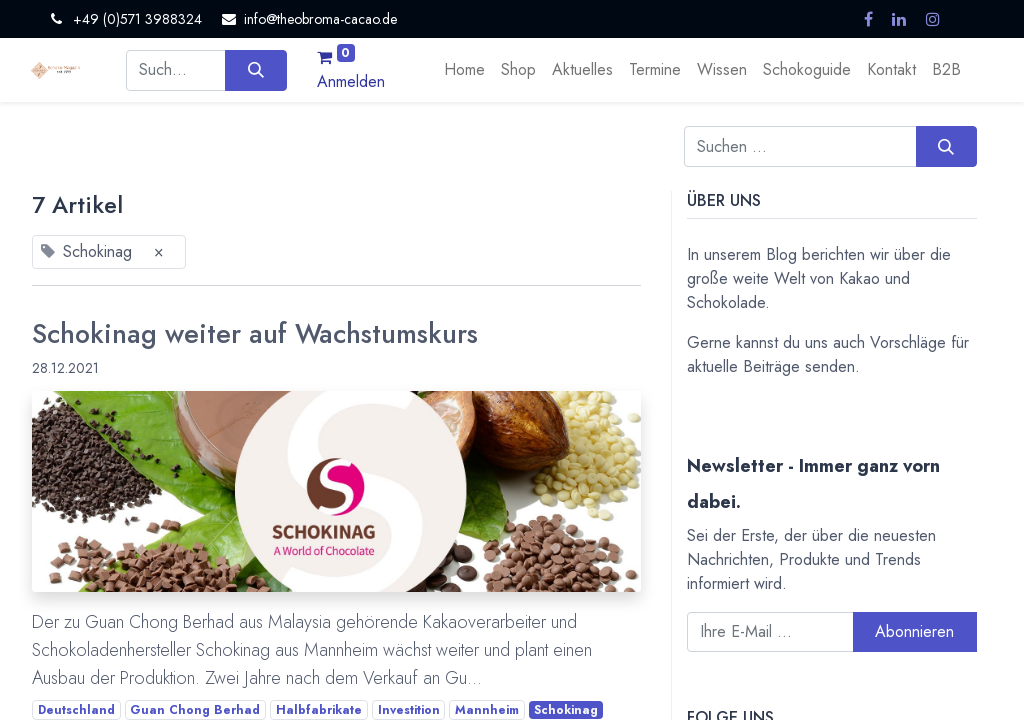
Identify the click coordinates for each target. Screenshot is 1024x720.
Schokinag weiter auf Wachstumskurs (255, 334)
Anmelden (351, 81)
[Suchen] (255, 70)
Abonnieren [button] (914, 631)
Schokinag (566, 710)
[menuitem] (464, 70)
